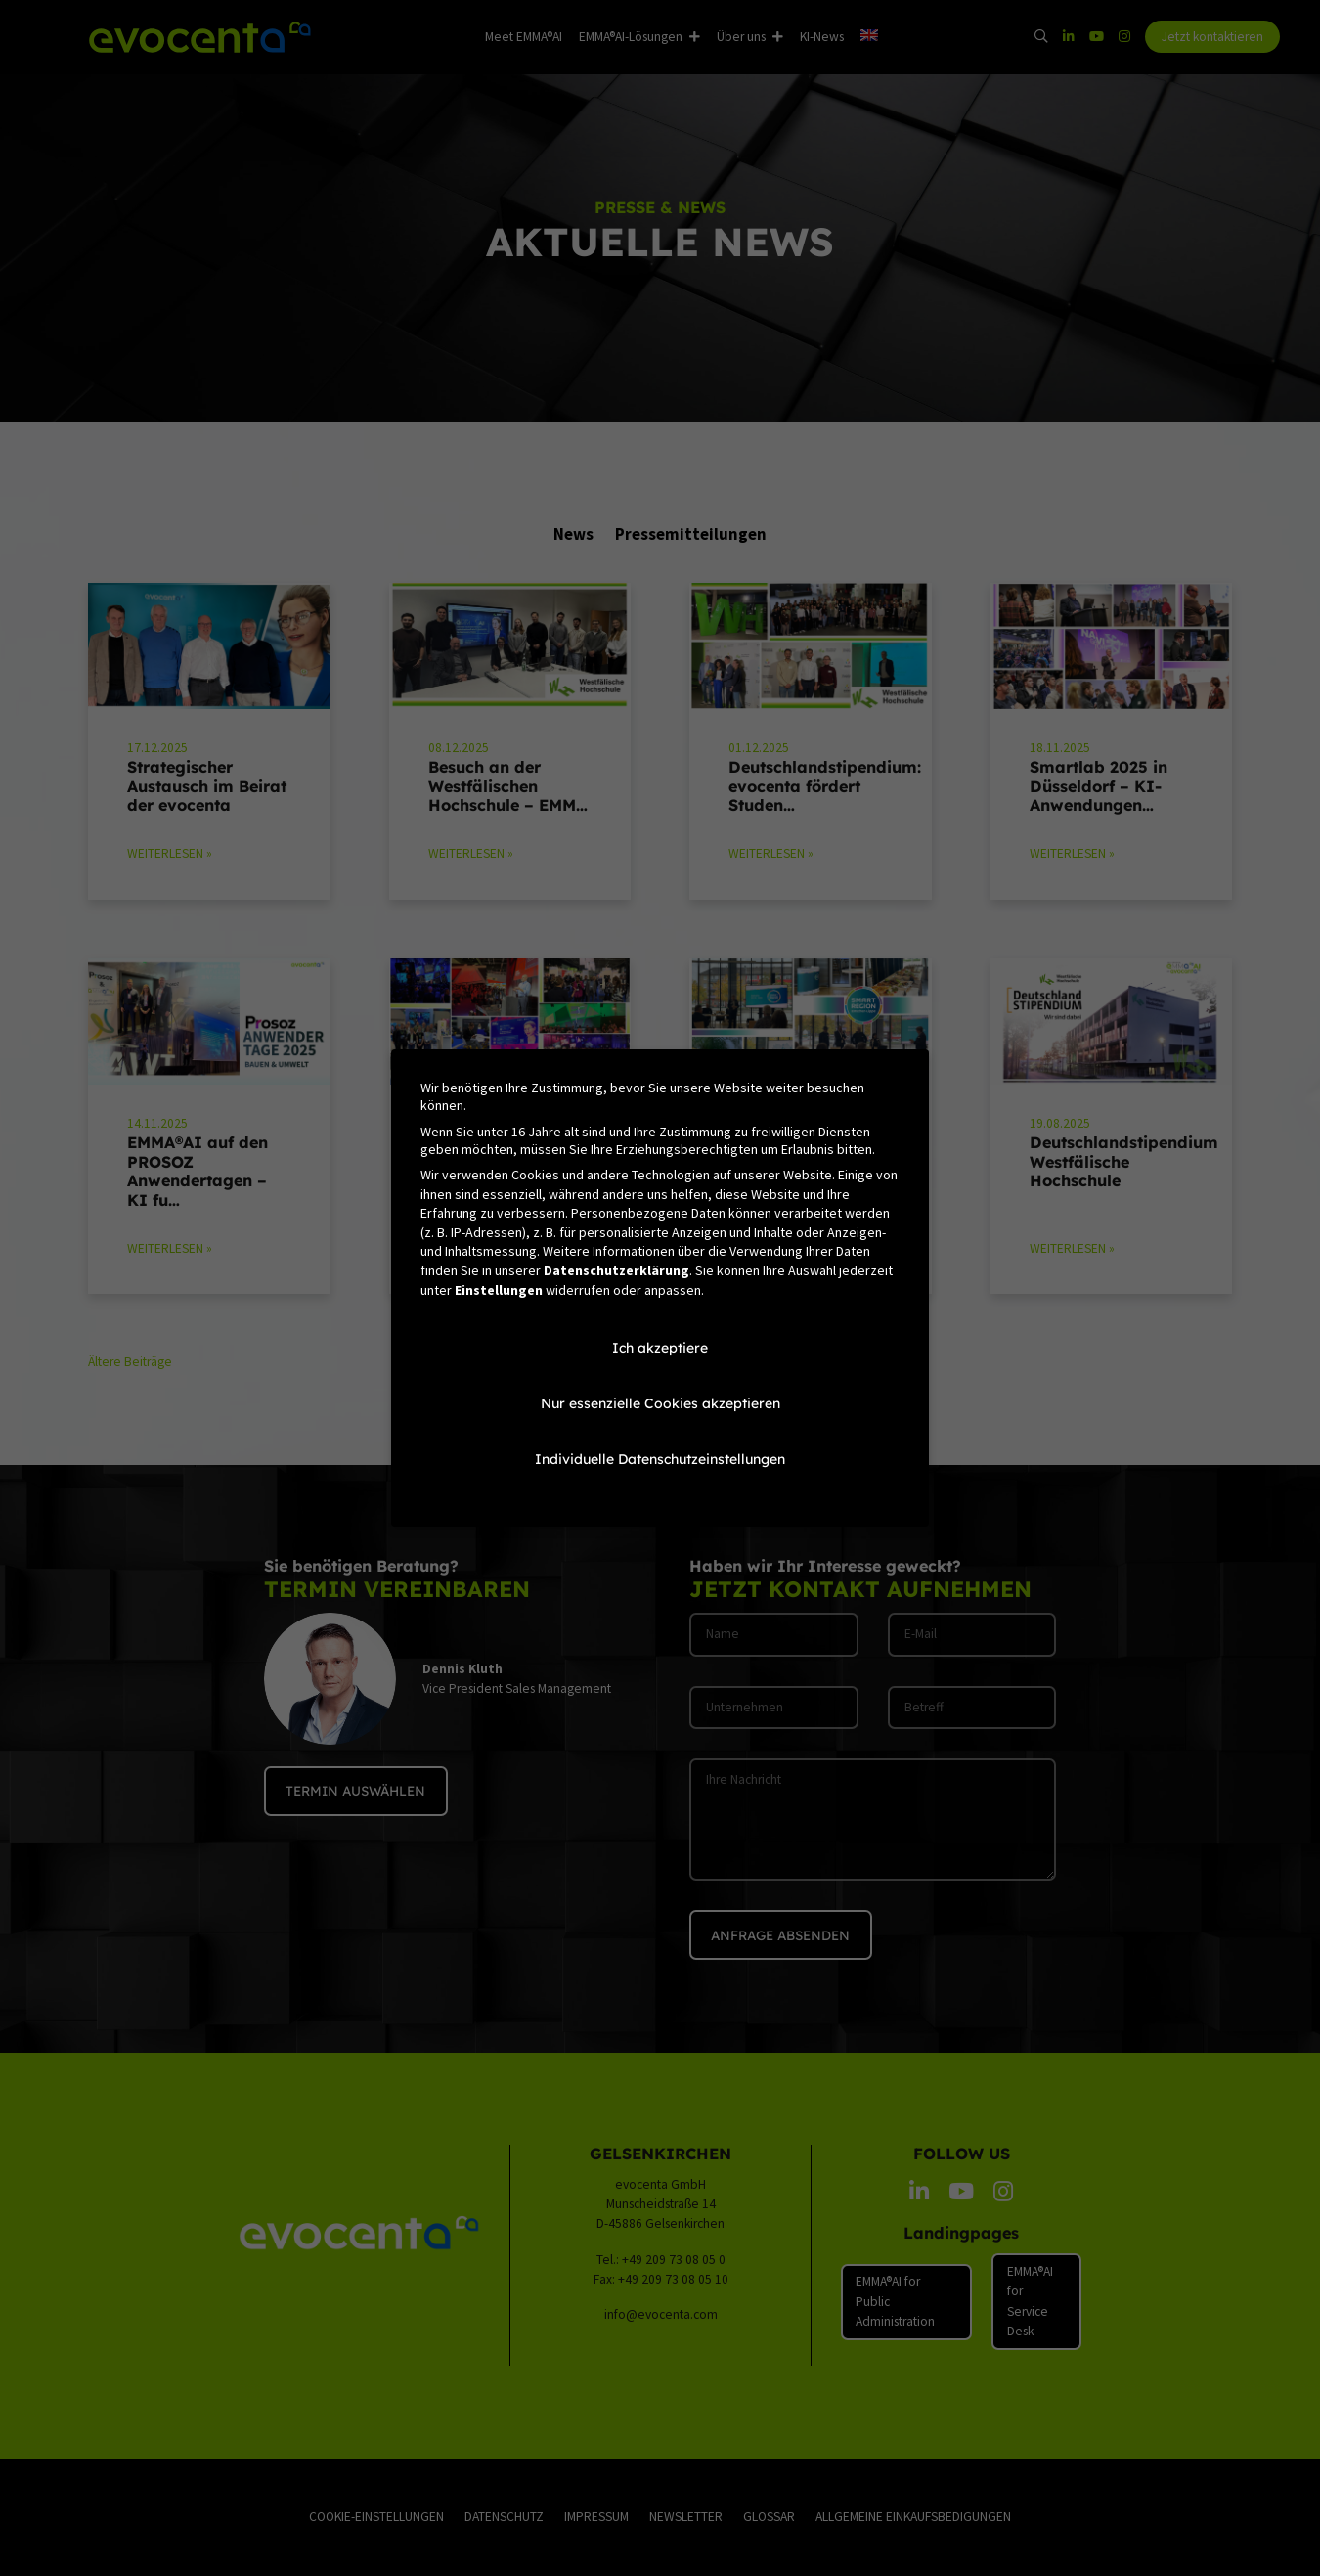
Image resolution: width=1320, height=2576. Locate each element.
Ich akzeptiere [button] (660, 1347)
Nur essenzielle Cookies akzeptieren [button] (660, 1403)
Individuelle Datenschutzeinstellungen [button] (660, 1459)
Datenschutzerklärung (616, 1270)
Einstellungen (499, 1290)
